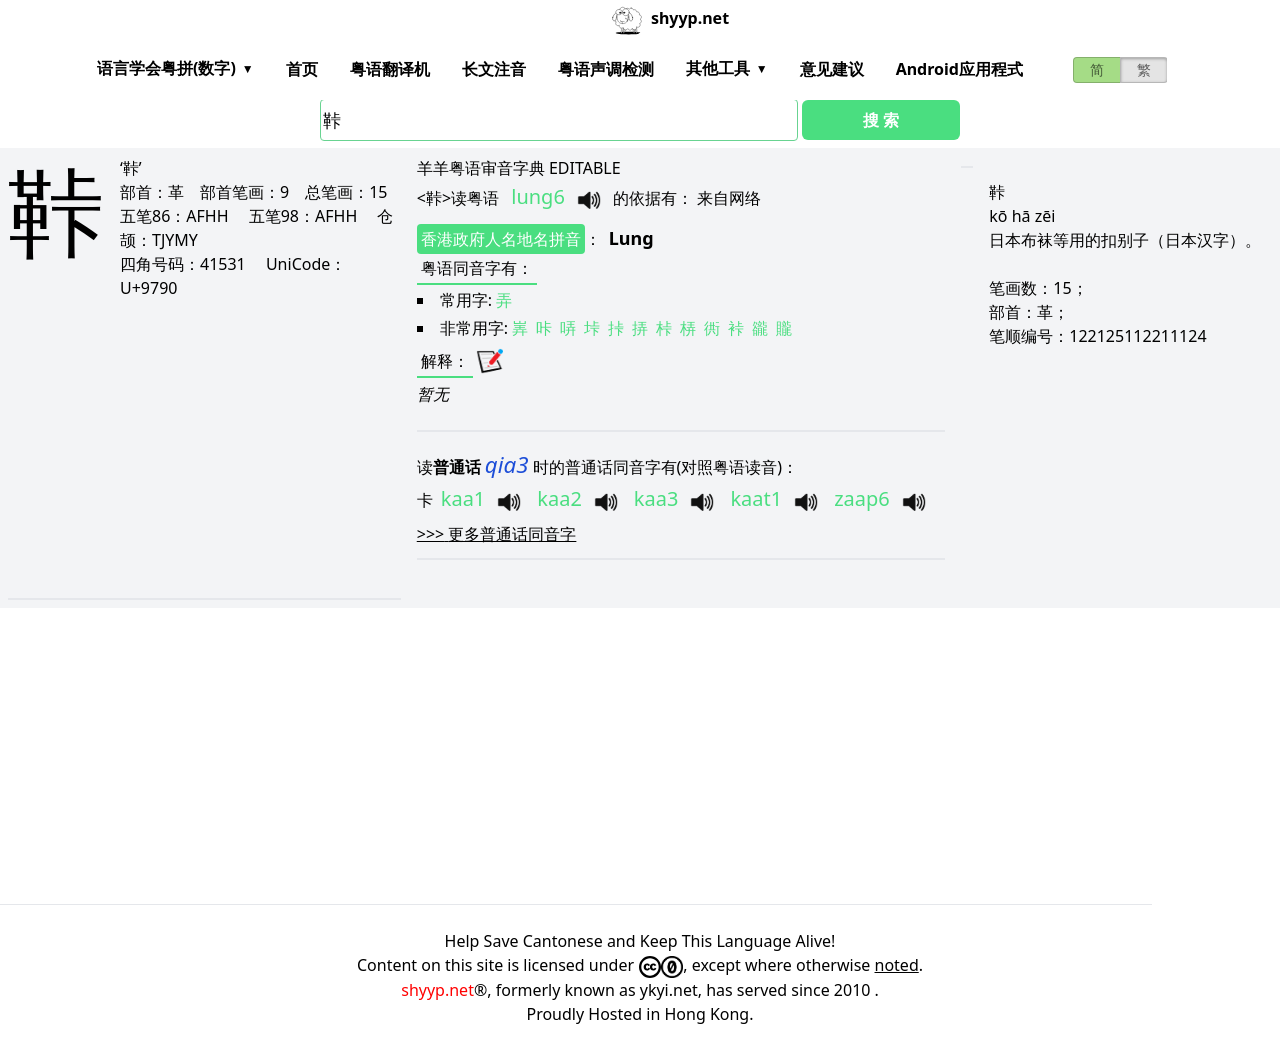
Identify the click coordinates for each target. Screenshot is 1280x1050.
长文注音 (494, 69)
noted (897, 965)
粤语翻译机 (390, 69)
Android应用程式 (959, 69)
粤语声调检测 (606, 69)
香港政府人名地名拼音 (501, 239)
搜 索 (881, 120)
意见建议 (832, 69)
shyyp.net (437, 990)
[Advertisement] (608, 448)
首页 (302, 69)
